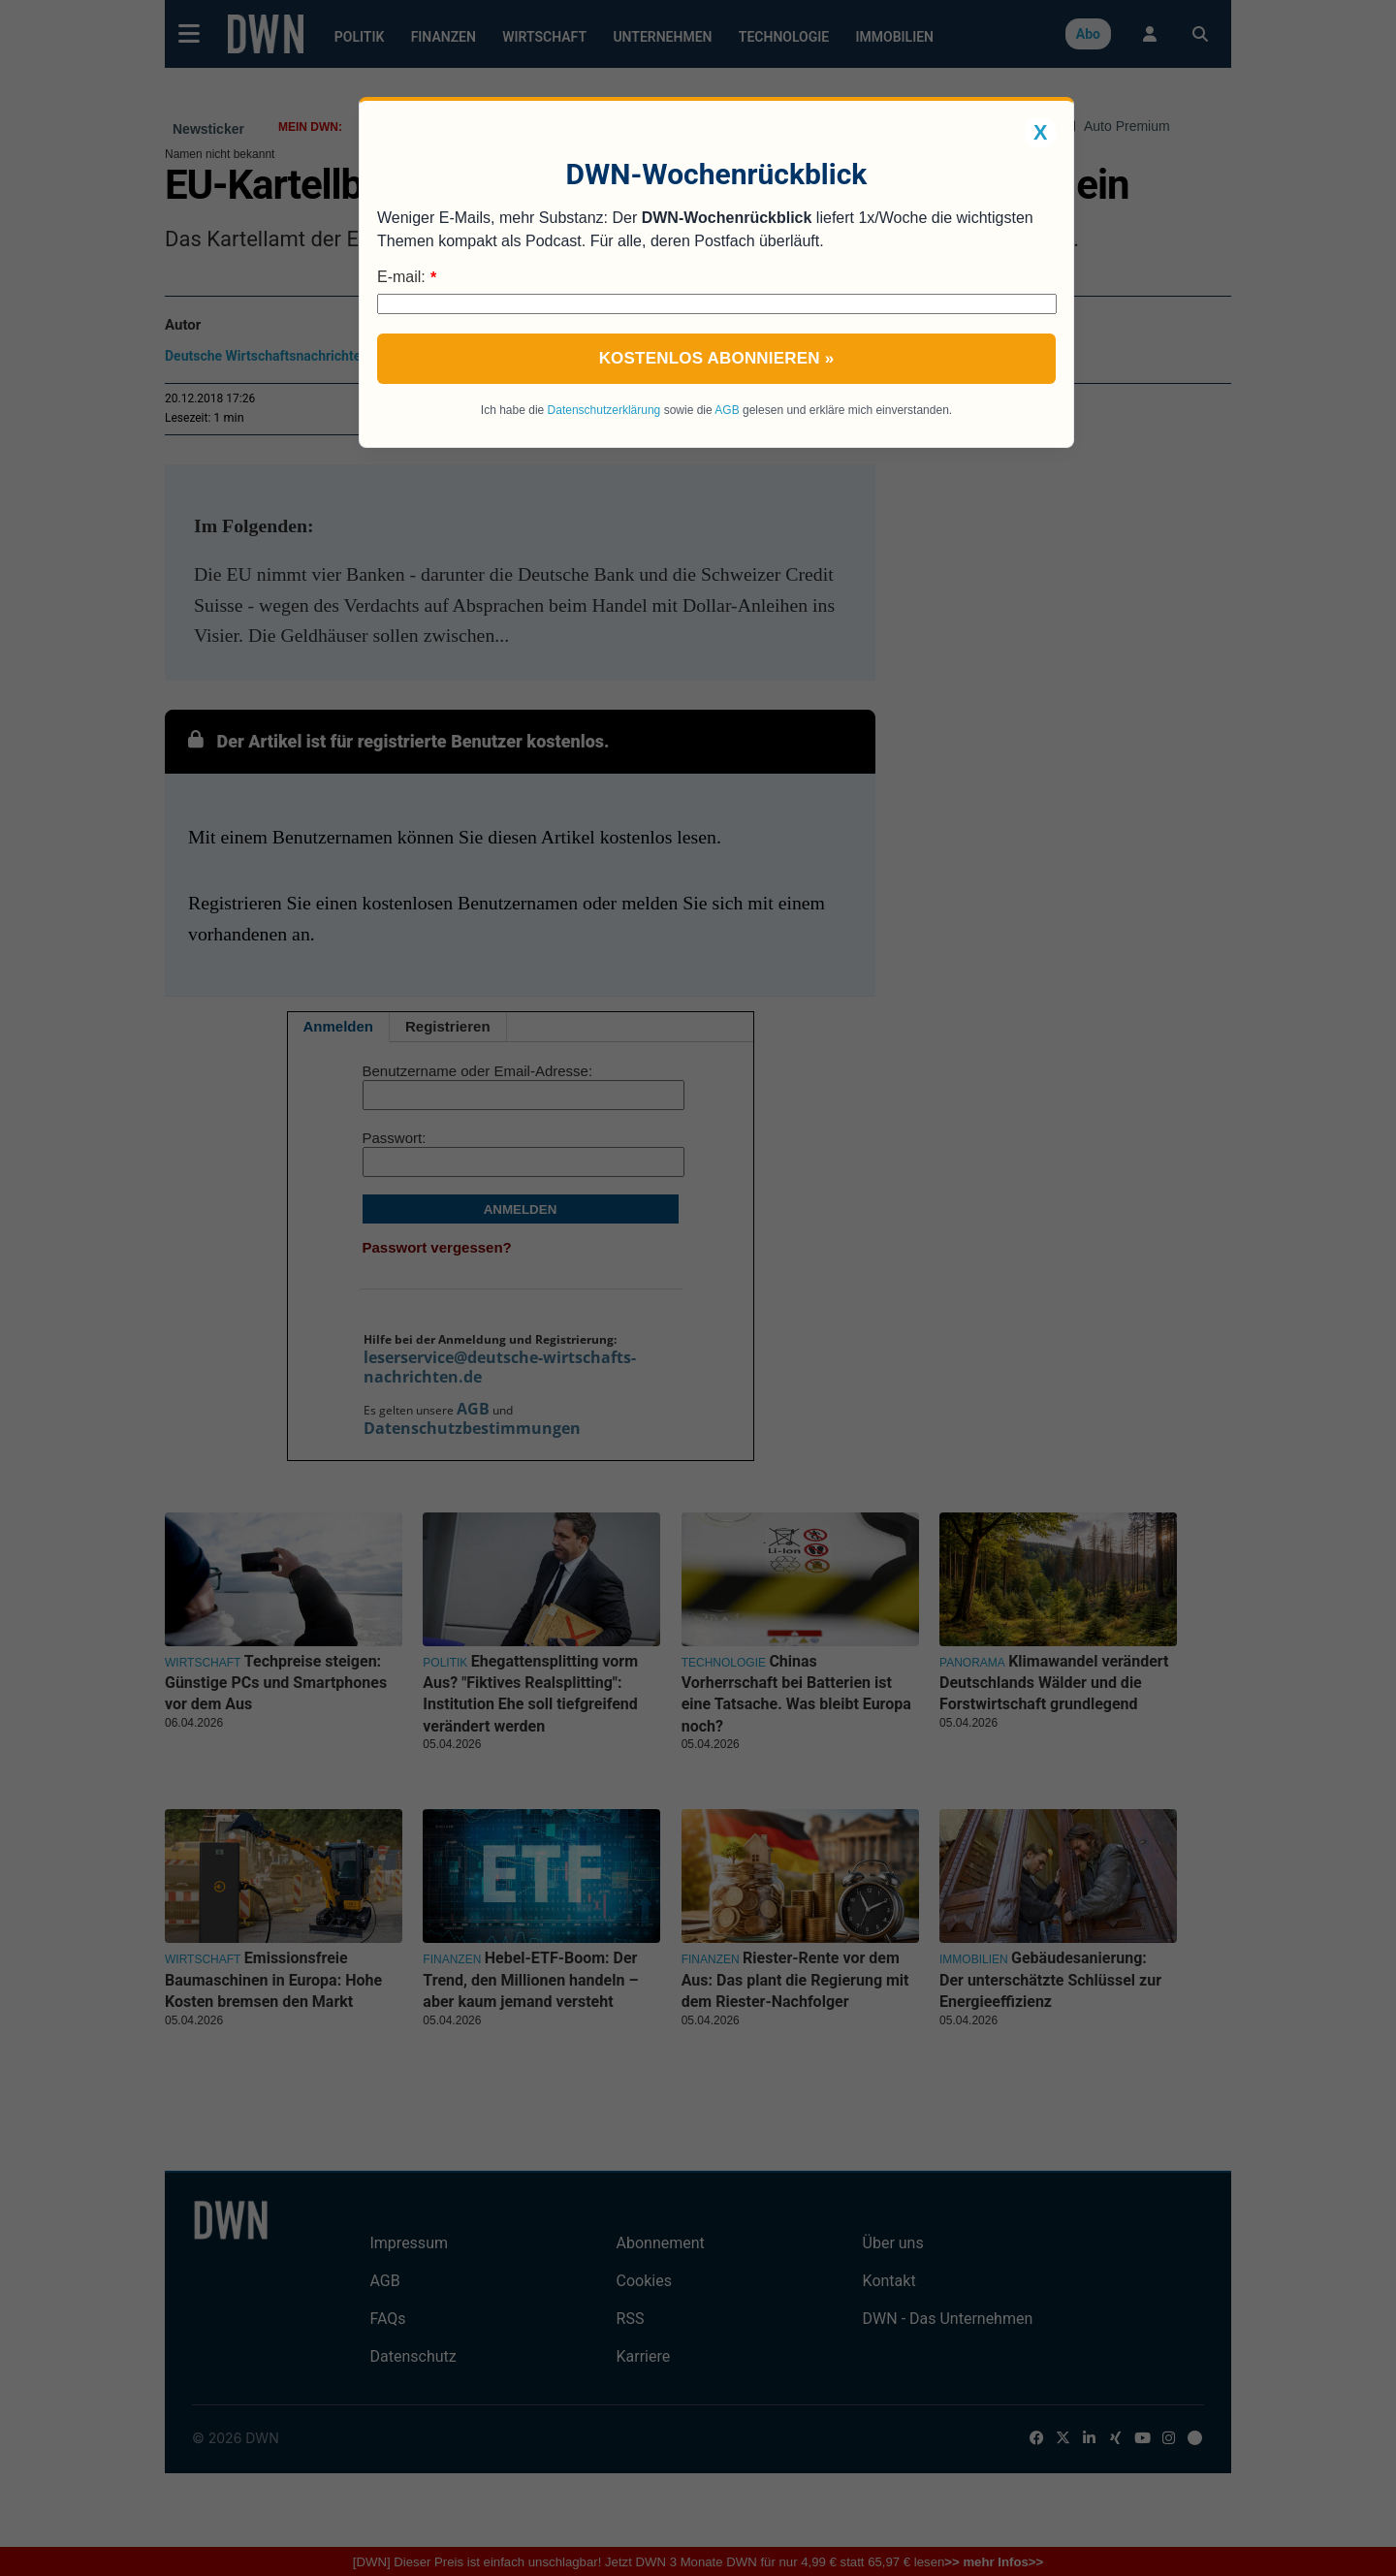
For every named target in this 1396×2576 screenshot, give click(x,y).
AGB (726, 410)
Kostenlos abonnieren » (717, 358)
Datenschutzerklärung (604, 410)
